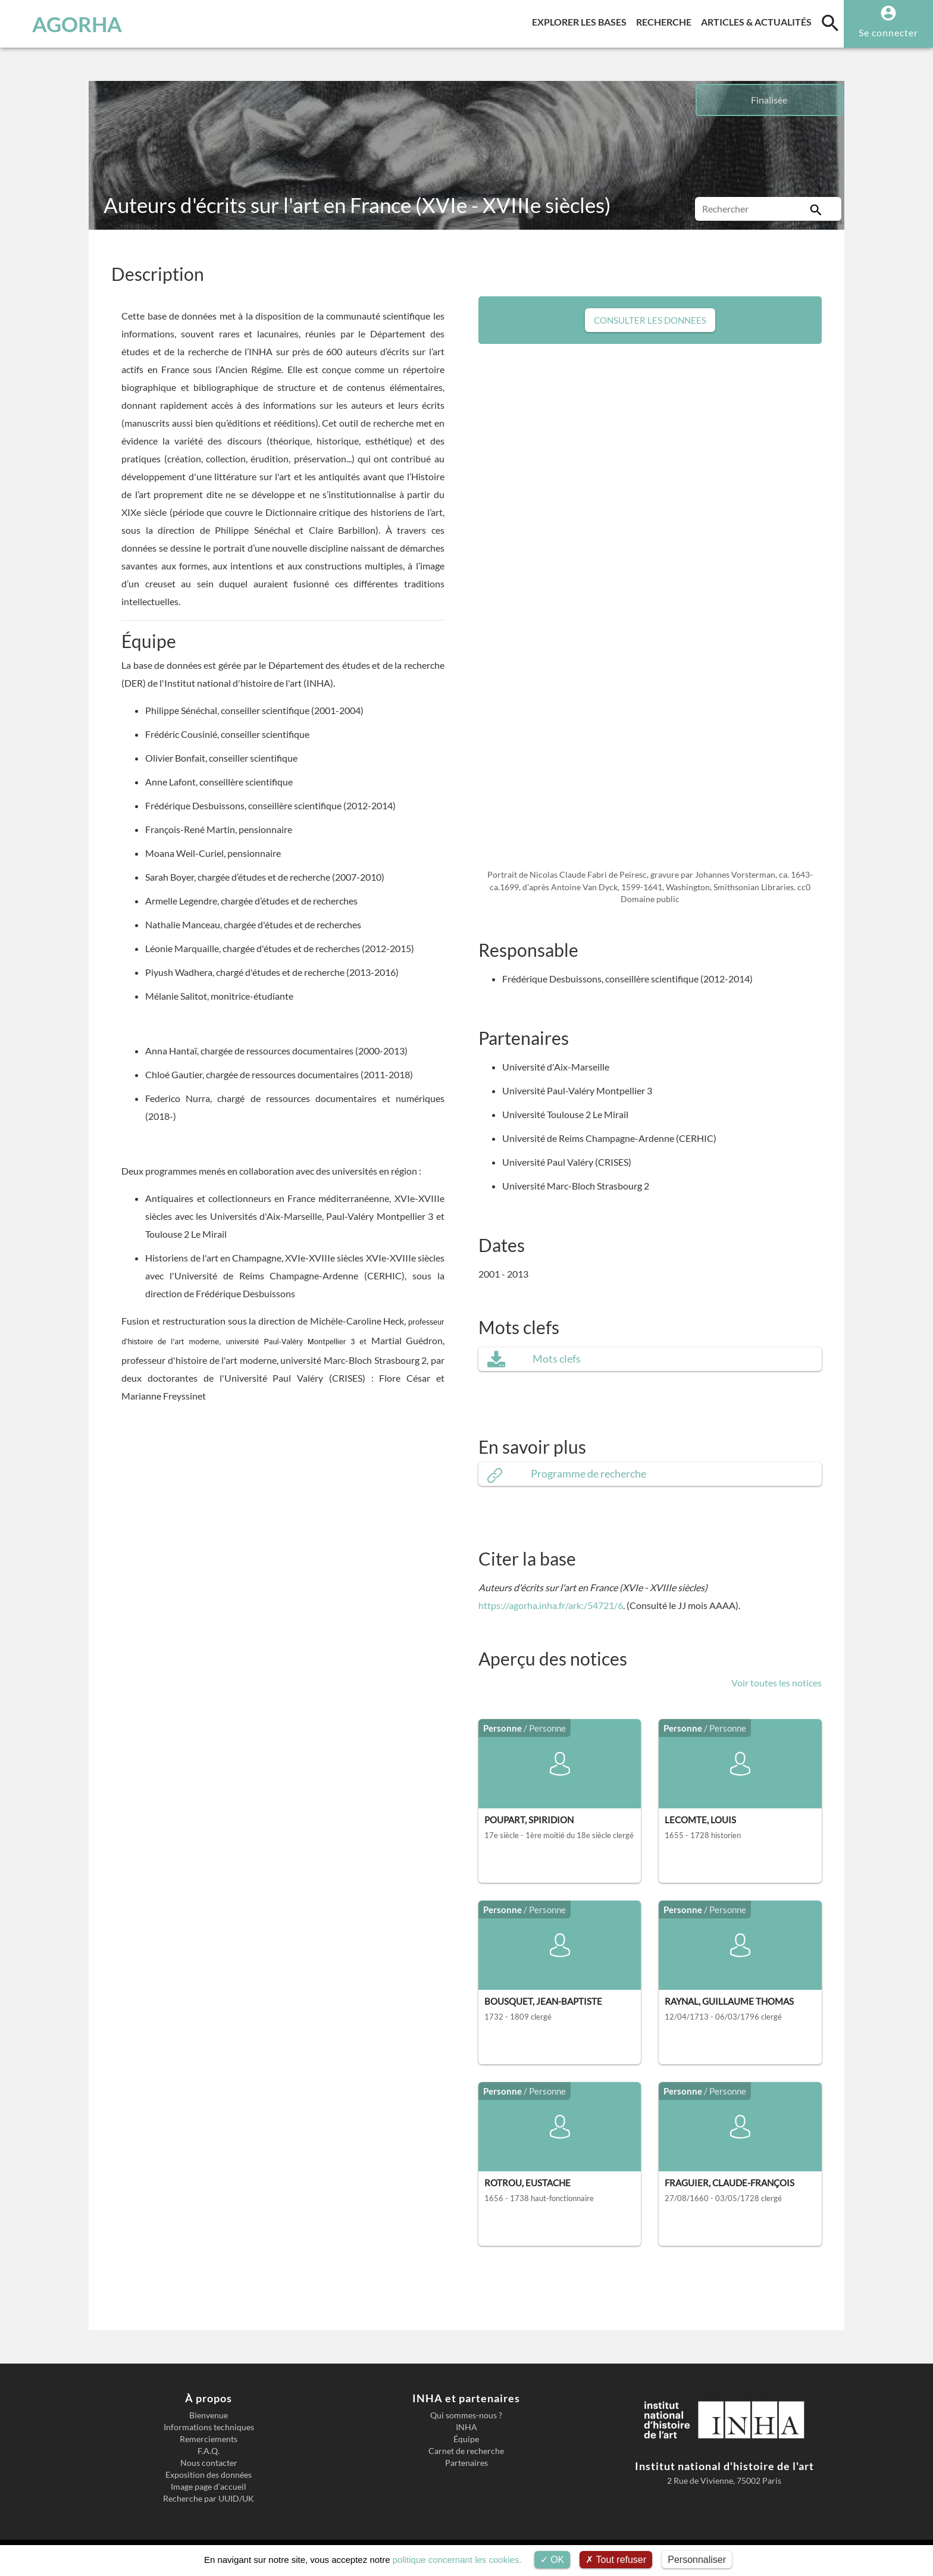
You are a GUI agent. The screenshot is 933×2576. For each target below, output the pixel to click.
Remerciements (208, 2439)
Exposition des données (208, 2475)
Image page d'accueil (208, 2487)
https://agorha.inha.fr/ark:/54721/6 (550, 1605)
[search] (830, 22)
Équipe (466, 2439)
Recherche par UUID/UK (208, 2499)
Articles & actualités (758, 19)
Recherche (666, 19)
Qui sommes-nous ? (466, 2415)
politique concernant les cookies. (457, 2560)
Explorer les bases (581, 19)
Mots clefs (557, 1359)
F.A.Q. (209, 2451)
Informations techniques (209, 2427)
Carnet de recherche (466, 2451)
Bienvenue (208, 2415)
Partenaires (466, 2463)
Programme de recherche (588, 1473)
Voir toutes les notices (776, 1682)
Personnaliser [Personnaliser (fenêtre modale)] (697, 2560)
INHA (466, 2427)
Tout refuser (616, 2560)
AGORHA (73, 24)
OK (552, 2560)
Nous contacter (208, 2463)
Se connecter (888, 32)
